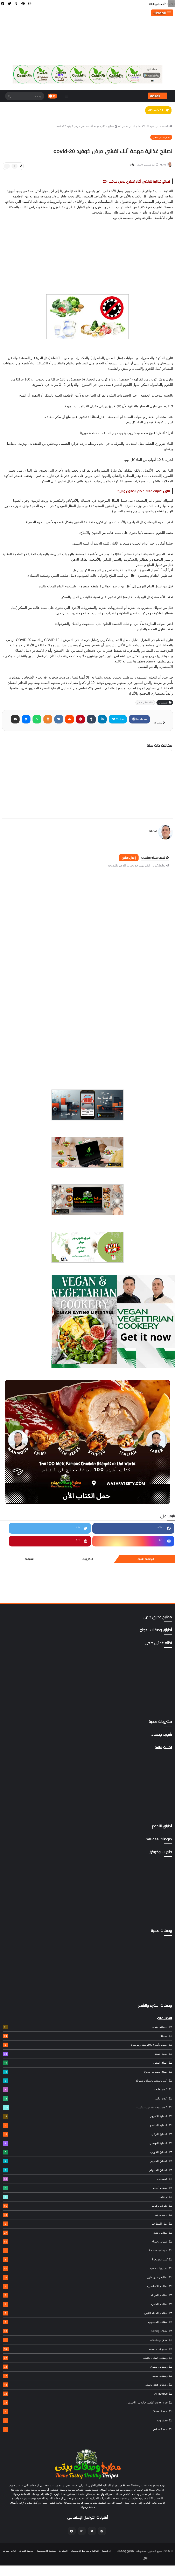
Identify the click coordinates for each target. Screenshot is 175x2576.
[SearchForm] (9, 96)
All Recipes (85, 2406)
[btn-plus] (18, 171)
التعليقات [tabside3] (29, 1571)
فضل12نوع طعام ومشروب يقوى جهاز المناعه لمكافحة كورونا (122, 445)
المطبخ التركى (85, 2147)
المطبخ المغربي (85, 2174)
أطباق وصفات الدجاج (85, 2084)
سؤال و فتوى (85, 2245)
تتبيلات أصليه (85, 2200)
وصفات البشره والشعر (85, 2370)
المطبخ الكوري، (85, 2165)
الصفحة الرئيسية (158, 131)
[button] (162, 12)
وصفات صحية (85, 2388)
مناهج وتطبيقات (85, 2353)
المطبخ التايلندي (85, 2138)
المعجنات (85, 2192)
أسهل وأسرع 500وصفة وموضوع (85, 2057)
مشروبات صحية (85, 2281)
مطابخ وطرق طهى (85, 2290)
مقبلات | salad (85, 2343)
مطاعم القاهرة (85, 2317)
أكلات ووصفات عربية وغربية (85, 2120)
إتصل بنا (63, 2563)
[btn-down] (10, 171)
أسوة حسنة (85, 2066)
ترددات (85, 2209)
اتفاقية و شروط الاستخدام (85, 2563)
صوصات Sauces (85, 2263)
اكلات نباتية (85, 2111)
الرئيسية (106, 2563)
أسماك (85, 2048)
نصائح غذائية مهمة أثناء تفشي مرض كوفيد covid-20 (83, 131)
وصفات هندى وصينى (85, 2397)
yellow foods (85, 2442)
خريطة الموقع (26, 2563)
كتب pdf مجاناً (85, 2272)
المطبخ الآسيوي (85, 2129)
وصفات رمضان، (85, 2379)
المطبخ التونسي (85, 2156)
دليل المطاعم (85, 2236)
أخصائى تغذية (85, 2039)
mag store (85, 2433)
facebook (141, 731)
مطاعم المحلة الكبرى (85, 2326)
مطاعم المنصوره (85, 2335)
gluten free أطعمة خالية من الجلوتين (85, 2415)
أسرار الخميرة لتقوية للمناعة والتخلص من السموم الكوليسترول (115, 582)
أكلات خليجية (85, 2102)
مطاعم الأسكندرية (85, 2299)
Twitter (119, 731)
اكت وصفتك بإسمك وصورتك (85, 2093)
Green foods (85, 2424)
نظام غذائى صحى (130, 131)
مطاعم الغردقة (85, 2308)
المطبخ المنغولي (85, 2182)
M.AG (148, 841)
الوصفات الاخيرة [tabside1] (146, 1571)
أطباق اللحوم (85, 2075)
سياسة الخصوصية (46, 2563)
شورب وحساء (85, 2254)
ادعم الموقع (9, 2563)
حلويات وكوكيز (85, 2218)
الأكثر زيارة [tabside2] (87, 1571)
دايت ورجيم (85, 2227)
